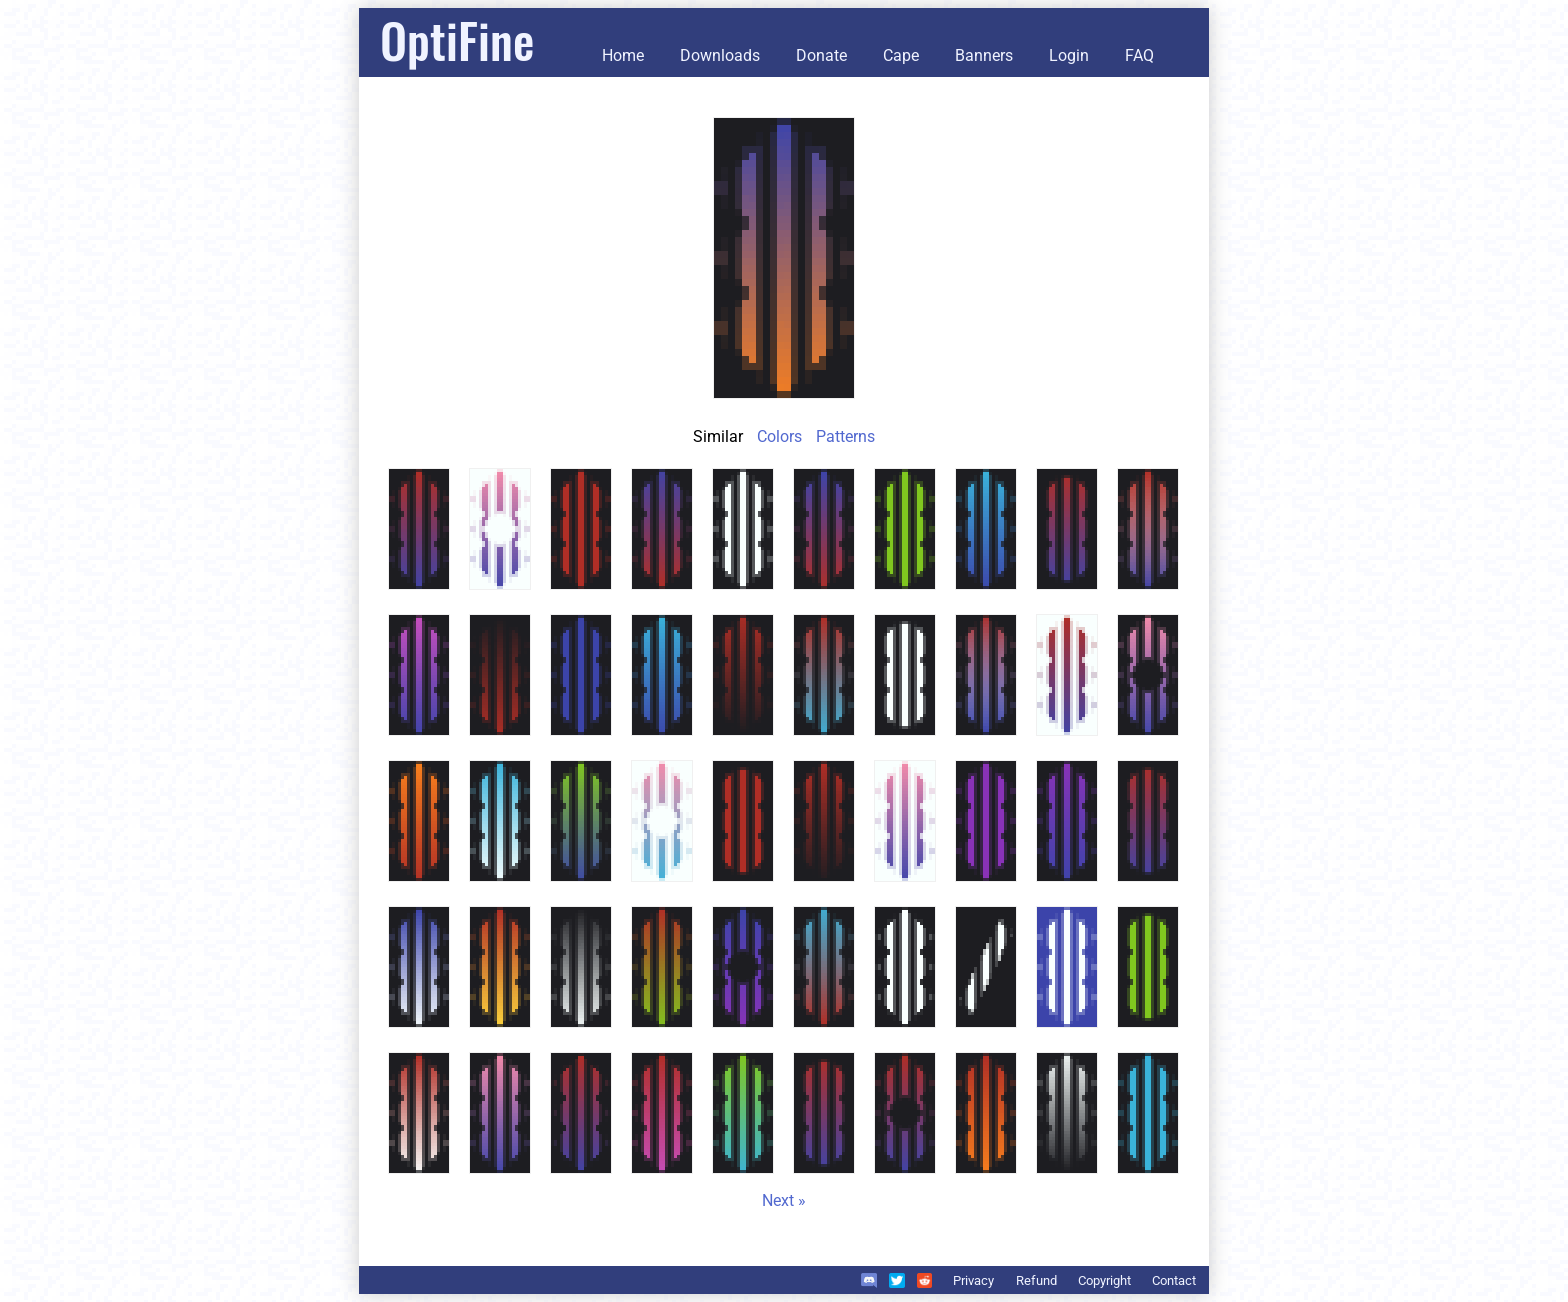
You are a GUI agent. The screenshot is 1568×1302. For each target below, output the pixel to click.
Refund (1036, 1280)
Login (1069, 55)
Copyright (1104, 1280)
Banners (984, 55)
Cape (901, 55)
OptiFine (457, 39)
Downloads (720, 55)
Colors (779, 436)
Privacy (973, 1280)
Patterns (845, 436)
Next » (784, 1200)
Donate (821, 55)
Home (623, 55)
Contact (1174, 1280)
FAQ (1139, 55)
